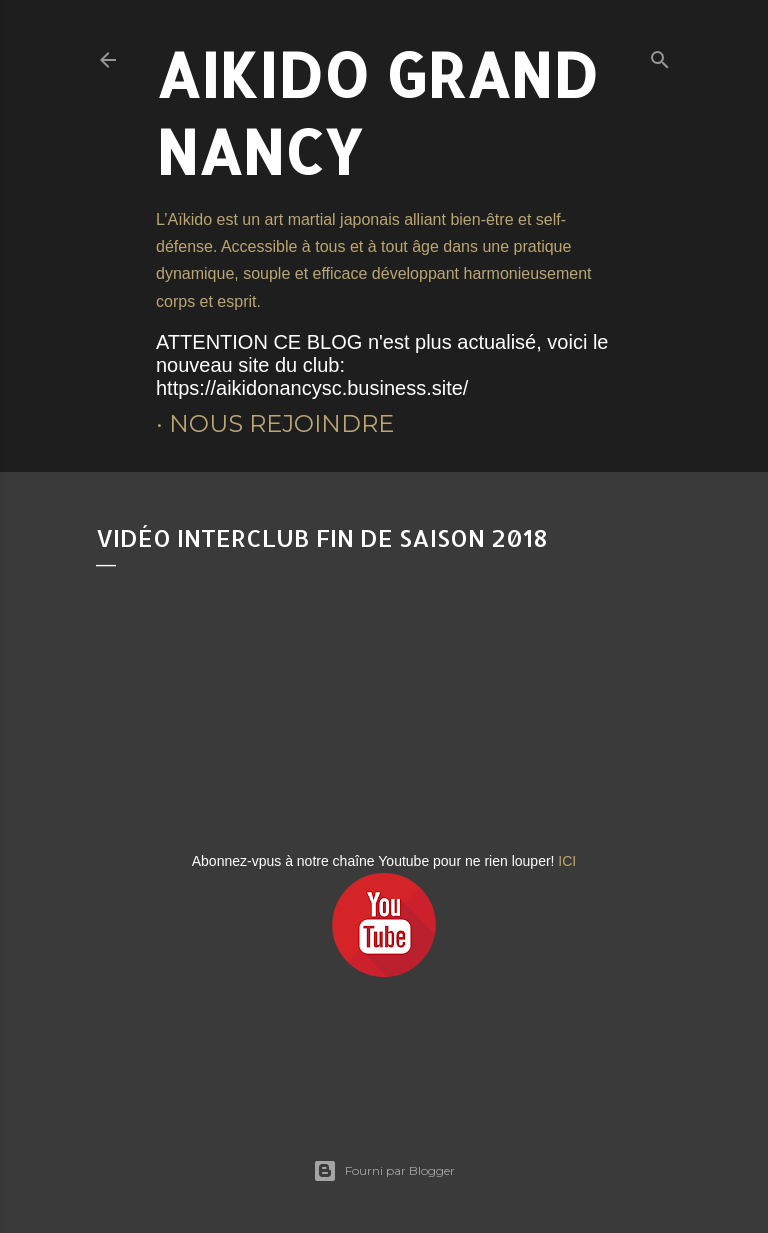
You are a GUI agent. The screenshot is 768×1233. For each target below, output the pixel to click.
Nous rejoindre (281, 423)
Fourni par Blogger (384, 1171)
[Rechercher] (660, 55)
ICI (567, 861)
